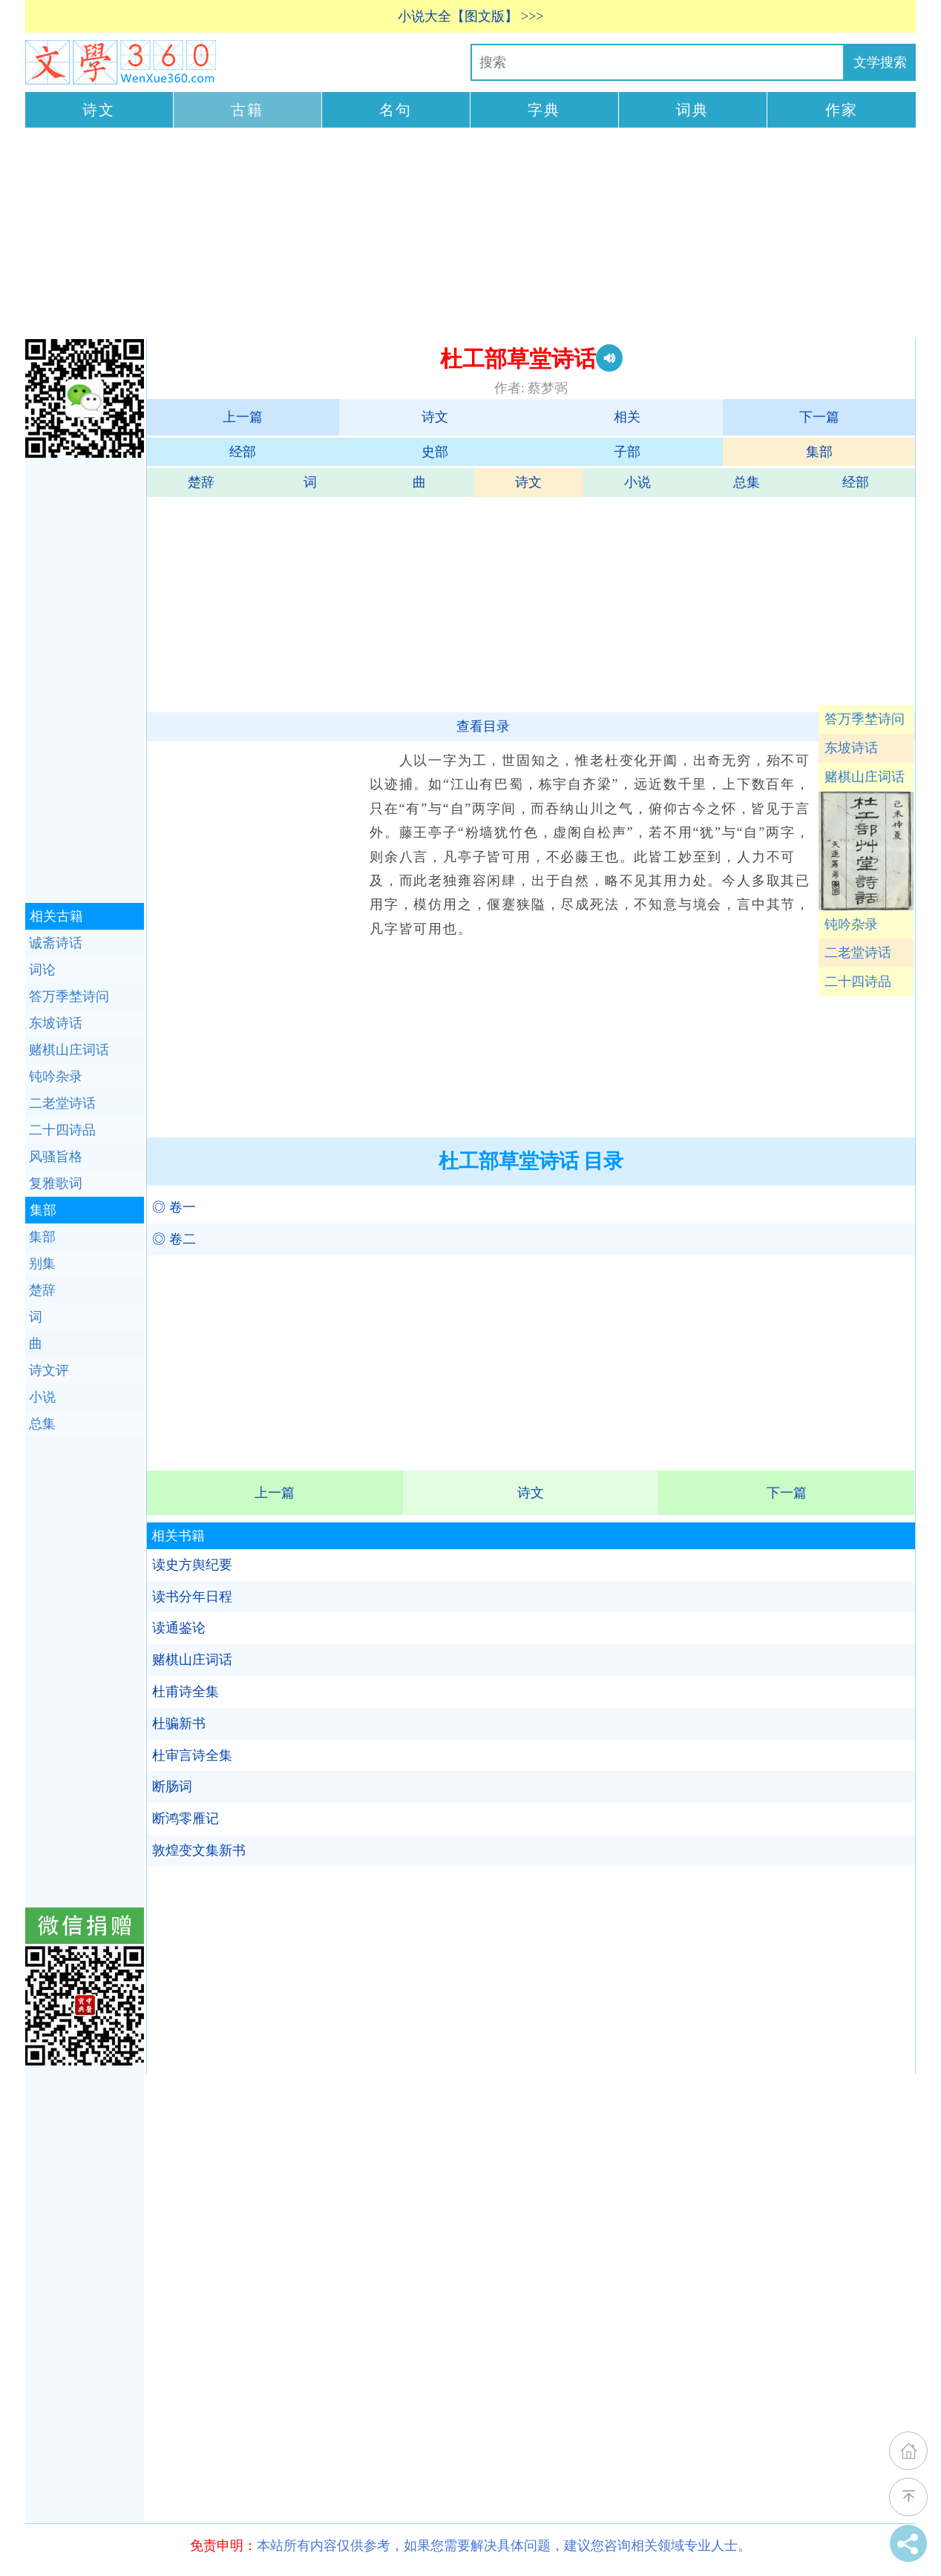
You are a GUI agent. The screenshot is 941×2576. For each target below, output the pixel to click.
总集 (746, 482)
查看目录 (483, 726)
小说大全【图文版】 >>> (471, 16)
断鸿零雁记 (185, 1818)
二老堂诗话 (857, 952)
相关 (627, 417)
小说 (637, 482)
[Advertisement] (470, 235)
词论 (42, 969)
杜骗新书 (179, 1723)
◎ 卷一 (174, 1207)
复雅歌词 (55, 1183)
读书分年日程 (192, 1596)
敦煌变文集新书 (199, 1850)
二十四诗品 (857, 981)
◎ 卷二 (174, 1239)
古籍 (247, 110)
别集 (42, 1263)
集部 (819, 451)
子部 (627, 451)
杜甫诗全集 (185, 1691)
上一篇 (243, 417)
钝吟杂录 (851, 924)
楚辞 (201, 482)
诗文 (98, 110)
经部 (242, 451)
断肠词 (172, 1786)
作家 (841, 110)
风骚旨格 (55, 1156)
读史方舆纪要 (192, 1564)
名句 (395, 110)
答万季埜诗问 (864, 719)
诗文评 (49, 1370)
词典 (692, 110)
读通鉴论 (179, 1627)
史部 (435, 451)
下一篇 (819, 417)
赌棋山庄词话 (864, 776)
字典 (544, 110)
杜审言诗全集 (192, 1755)
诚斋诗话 (55, 943)
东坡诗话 (851, 747)
